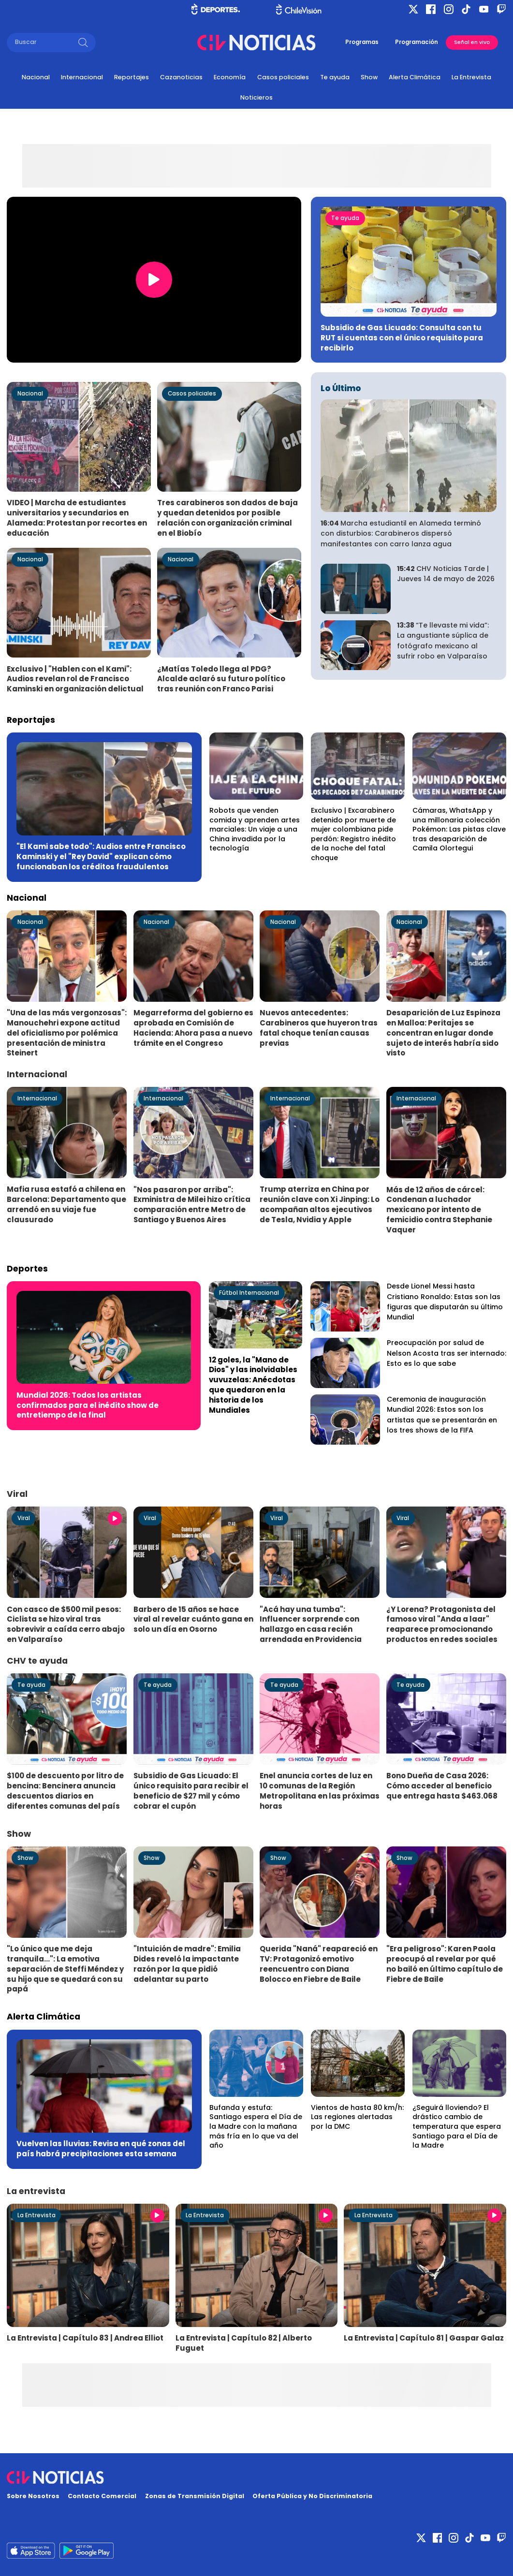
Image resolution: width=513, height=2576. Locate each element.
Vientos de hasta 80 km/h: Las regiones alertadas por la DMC (357, 2117)
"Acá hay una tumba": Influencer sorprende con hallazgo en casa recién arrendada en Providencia (311, 1624)
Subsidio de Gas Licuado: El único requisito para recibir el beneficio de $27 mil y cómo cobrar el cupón (191, 1791)
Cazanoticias (181, 77)
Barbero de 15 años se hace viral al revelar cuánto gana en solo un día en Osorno (193, 1619)
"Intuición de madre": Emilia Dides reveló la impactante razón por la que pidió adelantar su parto (187, 1964)
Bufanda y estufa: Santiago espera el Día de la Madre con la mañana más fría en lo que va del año (255, 2126)
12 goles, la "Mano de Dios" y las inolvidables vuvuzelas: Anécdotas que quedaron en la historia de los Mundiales (253, 1385)
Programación (416, 42)
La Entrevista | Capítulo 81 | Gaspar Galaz (424, 2338)
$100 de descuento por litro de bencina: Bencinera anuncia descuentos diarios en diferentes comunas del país (65, 1791)
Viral (23, 1518)
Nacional (36, 77)
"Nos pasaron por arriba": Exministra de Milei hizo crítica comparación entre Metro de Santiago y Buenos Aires (191, 1205)
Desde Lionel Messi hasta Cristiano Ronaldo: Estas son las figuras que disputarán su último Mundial (445, 1301)
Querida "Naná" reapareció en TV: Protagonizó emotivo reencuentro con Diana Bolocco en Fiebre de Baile (319, 1964)
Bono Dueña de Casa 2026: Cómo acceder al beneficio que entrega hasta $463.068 (442, 1786)
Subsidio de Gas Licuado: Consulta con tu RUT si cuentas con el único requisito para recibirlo (402, 337)
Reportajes (131, 77)
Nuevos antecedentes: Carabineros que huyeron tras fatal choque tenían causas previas (319, 1028)
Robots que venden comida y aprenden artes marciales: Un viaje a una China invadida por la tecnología (254, 829)
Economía (230, 77)
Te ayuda (335, 77)
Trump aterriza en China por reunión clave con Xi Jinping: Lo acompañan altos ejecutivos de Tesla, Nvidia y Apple (320, 1204)
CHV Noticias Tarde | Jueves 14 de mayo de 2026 (446, 574)
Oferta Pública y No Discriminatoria (312, 2496)
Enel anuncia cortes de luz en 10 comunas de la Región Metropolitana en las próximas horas (320, 1791)
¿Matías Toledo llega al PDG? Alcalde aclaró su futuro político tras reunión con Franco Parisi (221, 679)
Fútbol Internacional (249, 1293)
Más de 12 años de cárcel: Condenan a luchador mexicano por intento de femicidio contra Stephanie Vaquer (439, 1210)
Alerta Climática (414, 77)
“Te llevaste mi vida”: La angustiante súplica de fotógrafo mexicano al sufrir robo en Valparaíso (443, 640)
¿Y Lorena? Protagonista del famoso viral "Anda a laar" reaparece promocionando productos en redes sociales (442, 1624)
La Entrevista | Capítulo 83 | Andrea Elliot (85, 2338)
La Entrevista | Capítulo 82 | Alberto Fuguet (244, 2343)
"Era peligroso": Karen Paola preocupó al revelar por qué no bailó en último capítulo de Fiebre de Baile (444, 1964)
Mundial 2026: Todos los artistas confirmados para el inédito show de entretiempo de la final (87, 1405)
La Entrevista (471, 77)
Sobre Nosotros (33, 2496)
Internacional (82, 77)
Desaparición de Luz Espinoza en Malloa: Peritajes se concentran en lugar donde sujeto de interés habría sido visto (443, 1033)
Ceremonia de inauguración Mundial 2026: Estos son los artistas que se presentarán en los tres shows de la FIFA (442, 1414)
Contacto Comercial (102, 2496)
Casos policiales (283, 77)
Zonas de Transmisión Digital (194, 2496)
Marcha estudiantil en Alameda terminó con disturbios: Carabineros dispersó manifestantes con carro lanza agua (401, 533)
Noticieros (256, 97)
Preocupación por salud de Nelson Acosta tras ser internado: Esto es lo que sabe (446, 1353)
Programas (362, 42)
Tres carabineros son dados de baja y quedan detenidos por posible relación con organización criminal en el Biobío (227, 518)
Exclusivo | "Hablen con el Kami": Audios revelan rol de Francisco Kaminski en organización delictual (75, 679)
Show (369, 77)
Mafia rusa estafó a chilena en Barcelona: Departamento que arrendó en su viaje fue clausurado (66, 1204)
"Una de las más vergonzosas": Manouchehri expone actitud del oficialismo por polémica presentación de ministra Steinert (67, 1033)
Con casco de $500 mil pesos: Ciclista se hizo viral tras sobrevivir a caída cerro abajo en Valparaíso (66, 1624)
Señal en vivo (472, 42)
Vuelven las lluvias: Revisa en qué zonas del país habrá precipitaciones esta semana (100, 2148)
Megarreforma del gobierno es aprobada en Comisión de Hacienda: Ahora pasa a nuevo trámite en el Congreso (193, 1028)
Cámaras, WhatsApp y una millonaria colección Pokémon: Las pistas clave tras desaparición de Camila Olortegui (459, 829)
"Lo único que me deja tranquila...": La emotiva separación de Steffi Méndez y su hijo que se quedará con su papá (65, 1969)
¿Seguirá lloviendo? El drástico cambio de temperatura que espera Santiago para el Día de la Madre (456, 2126)
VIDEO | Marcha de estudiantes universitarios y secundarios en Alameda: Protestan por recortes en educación (77, 518)
